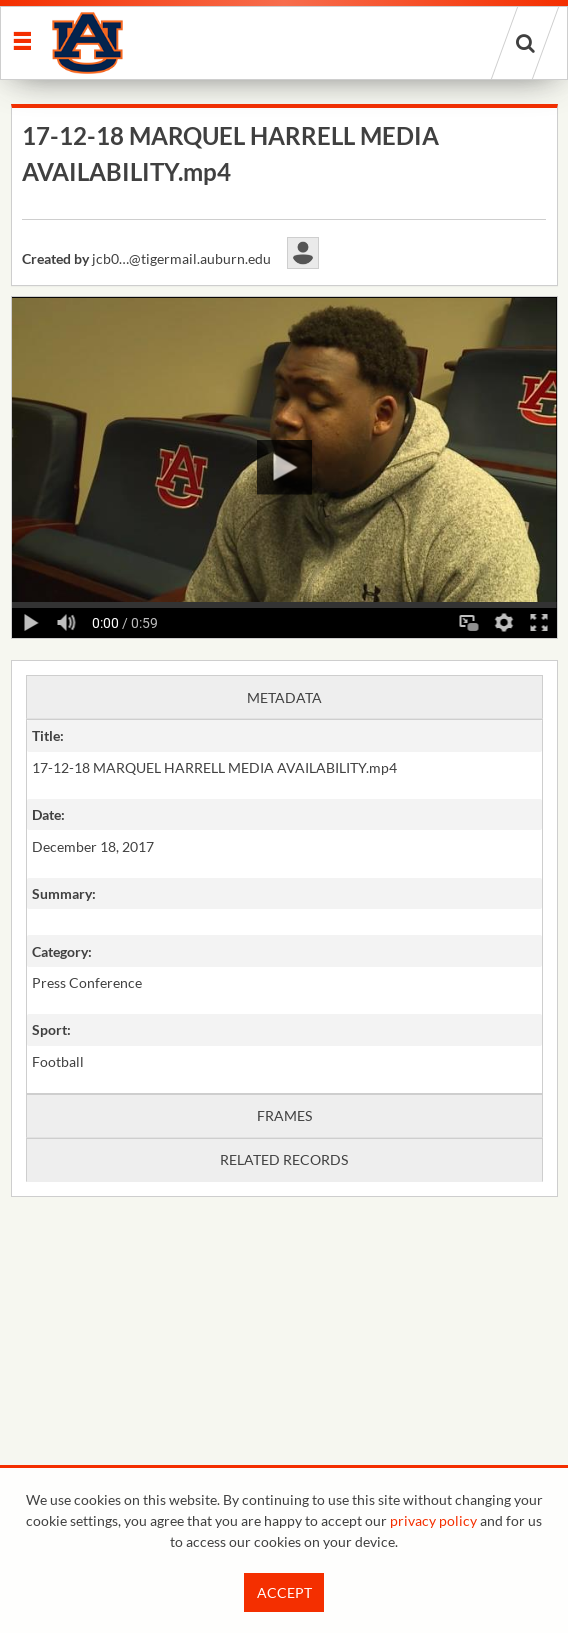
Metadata (284, 697)
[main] (284, 701)
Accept (284, 1592)
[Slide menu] (21, 39)
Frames (284, 1115)
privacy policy (433, 1520)
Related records (284, 1159)
